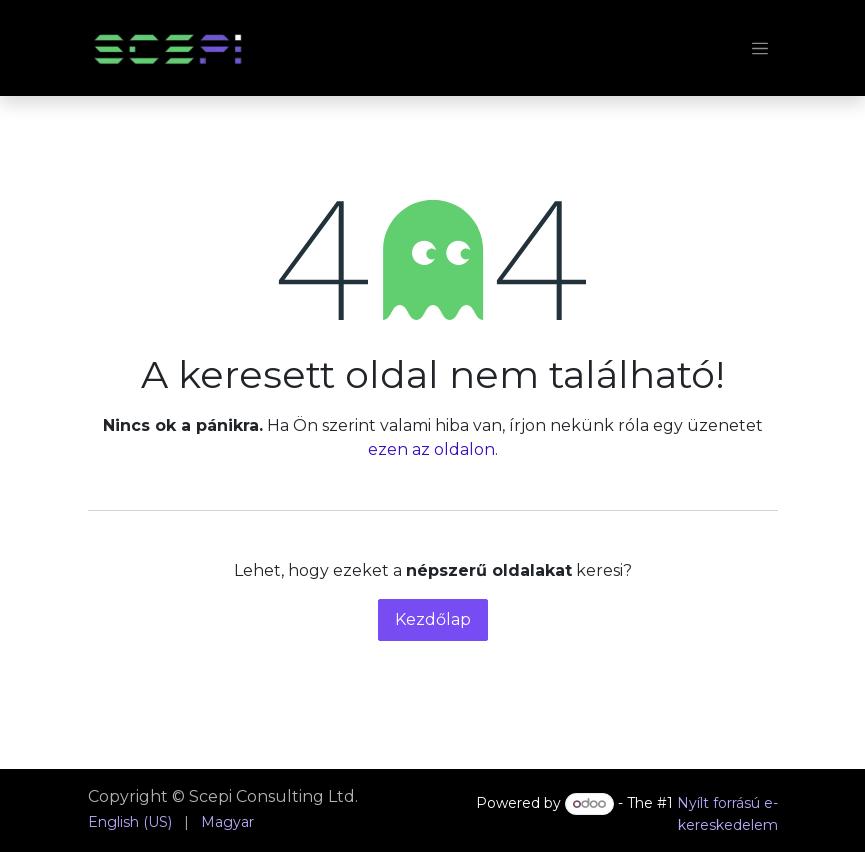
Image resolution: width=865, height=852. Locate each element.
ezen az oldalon (431, 449)
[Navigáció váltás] (760, 48)
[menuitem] (130, 822)
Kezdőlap (433, 619)
